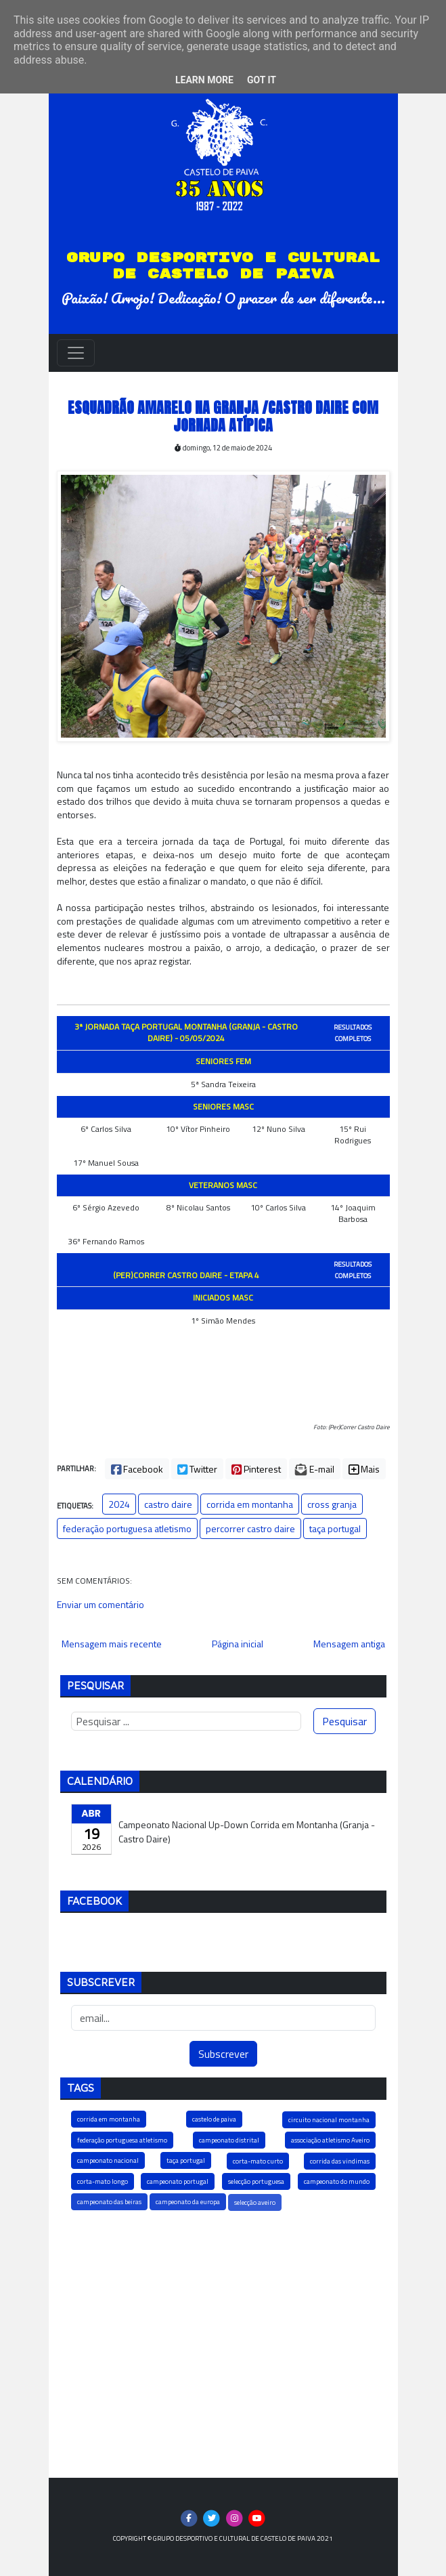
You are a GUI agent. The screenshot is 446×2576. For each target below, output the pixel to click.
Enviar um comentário (100, 1604)
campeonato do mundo (337, 2181)
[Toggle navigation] (76, 352)
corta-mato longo (102, 2181)
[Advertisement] (223, 2343)
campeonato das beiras (109, 2202)
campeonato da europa (188, 2202)
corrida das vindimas (340, 2161)
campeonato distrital (229, 2140)
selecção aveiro (254, 2202)
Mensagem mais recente (112, 1644)
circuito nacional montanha (329, 2120)
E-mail (314, 1469)
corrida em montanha (249, 1504)
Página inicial (237, 1644)
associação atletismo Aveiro (330, 2140)
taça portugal (335, 1528)
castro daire (168, 1504)
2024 (119, 1504)
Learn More (204, 80)
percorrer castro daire (250, 1528)
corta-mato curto (258, 2161)
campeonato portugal (177, 2181)
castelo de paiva (214, 2119)
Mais (364, 1469)
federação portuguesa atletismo (127, 1528)
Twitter (197, 1469)
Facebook (137, 1469)
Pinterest (256, 1469)
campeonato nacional (108, 2160)
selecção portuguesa (256, 2181)
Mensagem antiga (349, 1644)
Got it (261, 80)
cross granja (332, 1504)
